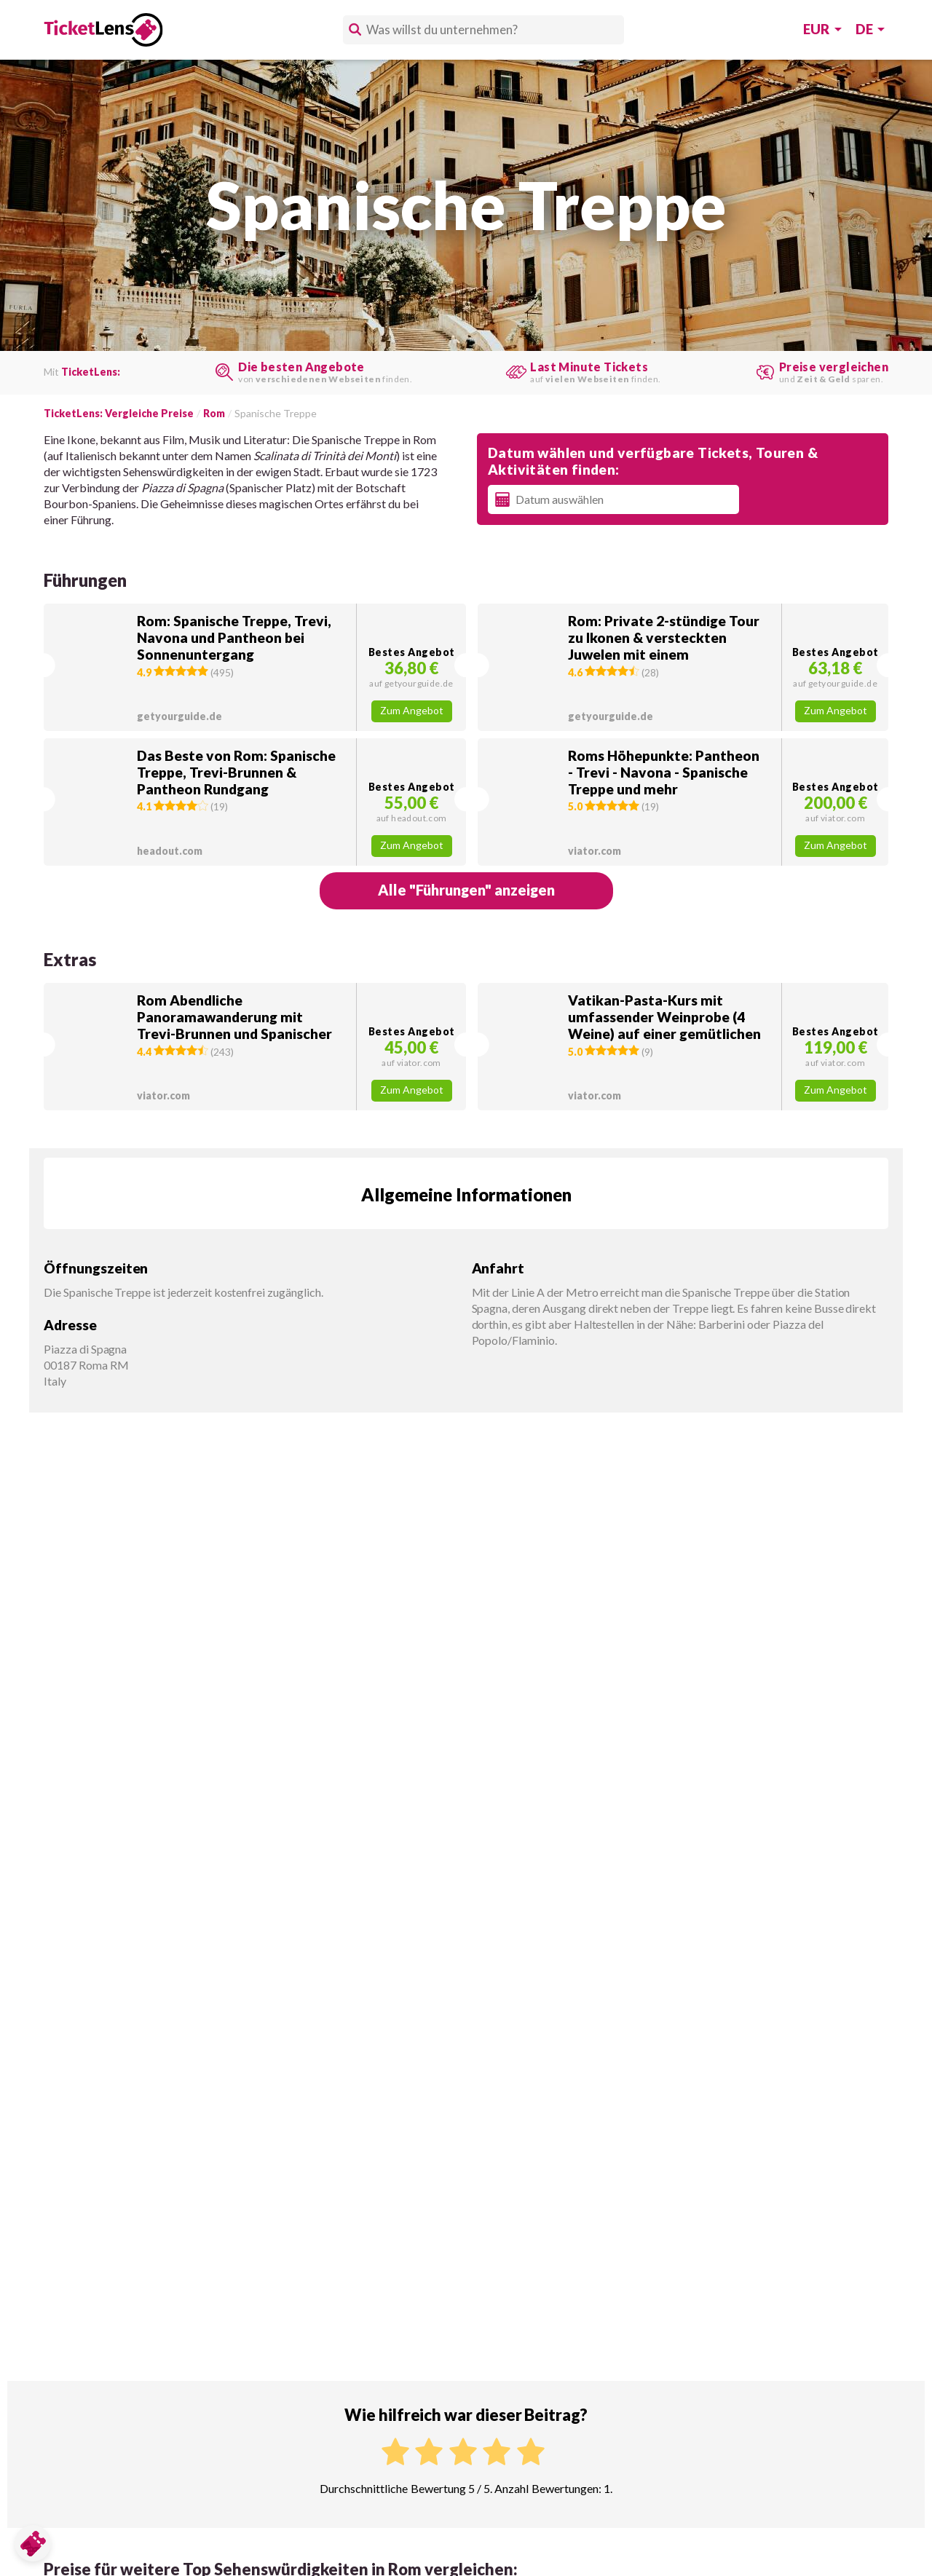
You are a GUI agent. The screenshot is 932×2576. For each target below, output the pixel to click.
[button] (255, 667)
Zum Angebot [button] (411, 710)
